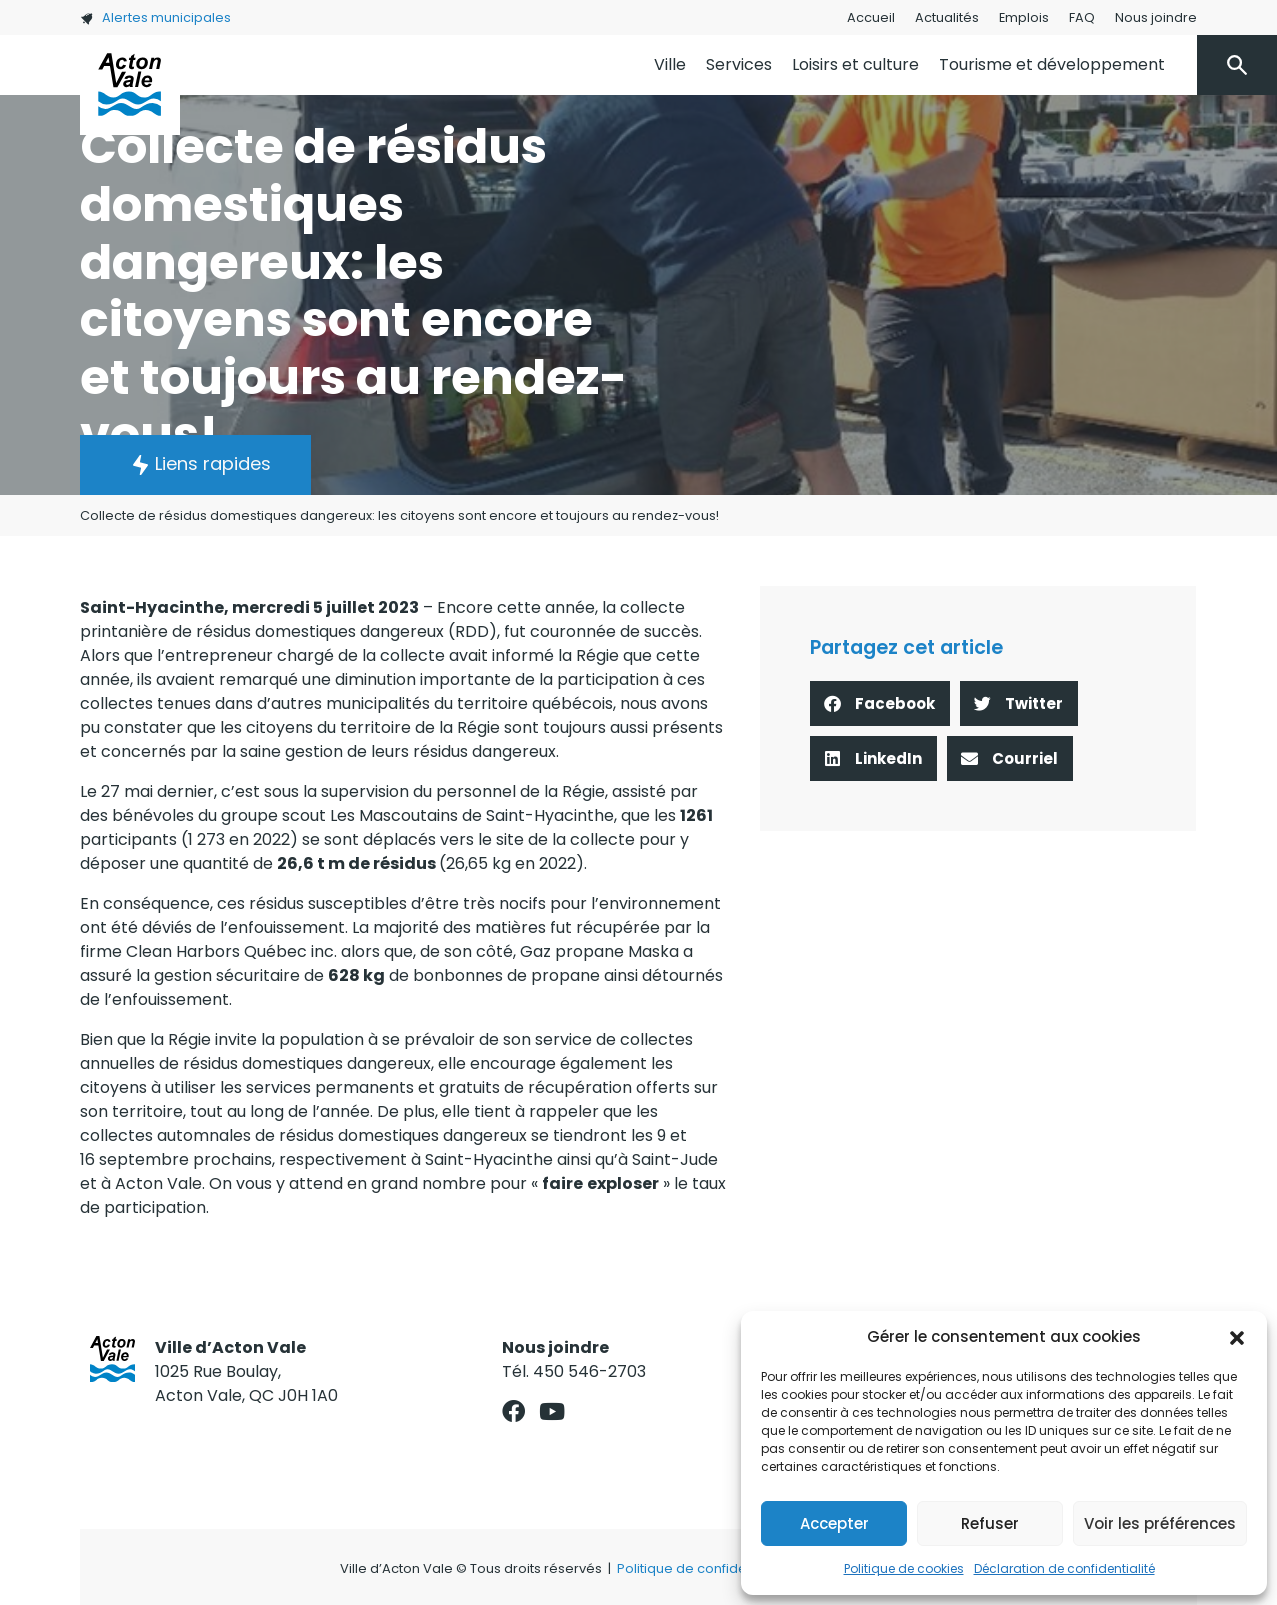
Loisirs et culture (855, 64)
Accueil (871, 17)
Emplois (1024, 17)
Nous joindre (1156, 17)
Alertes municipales (155, 17)
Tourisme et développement (1052, 64)
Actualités (947, 17)
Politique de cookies (904, 1568)
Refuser (990, 1523)
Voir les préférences (1160, 1523)
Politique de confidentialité (703, 1568)
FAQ (1082, 17)
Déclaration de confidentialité (1064, 1568)
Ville (670, 64)
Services (739, 64)
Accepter (834, 1523)
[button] (1237, 1337)
